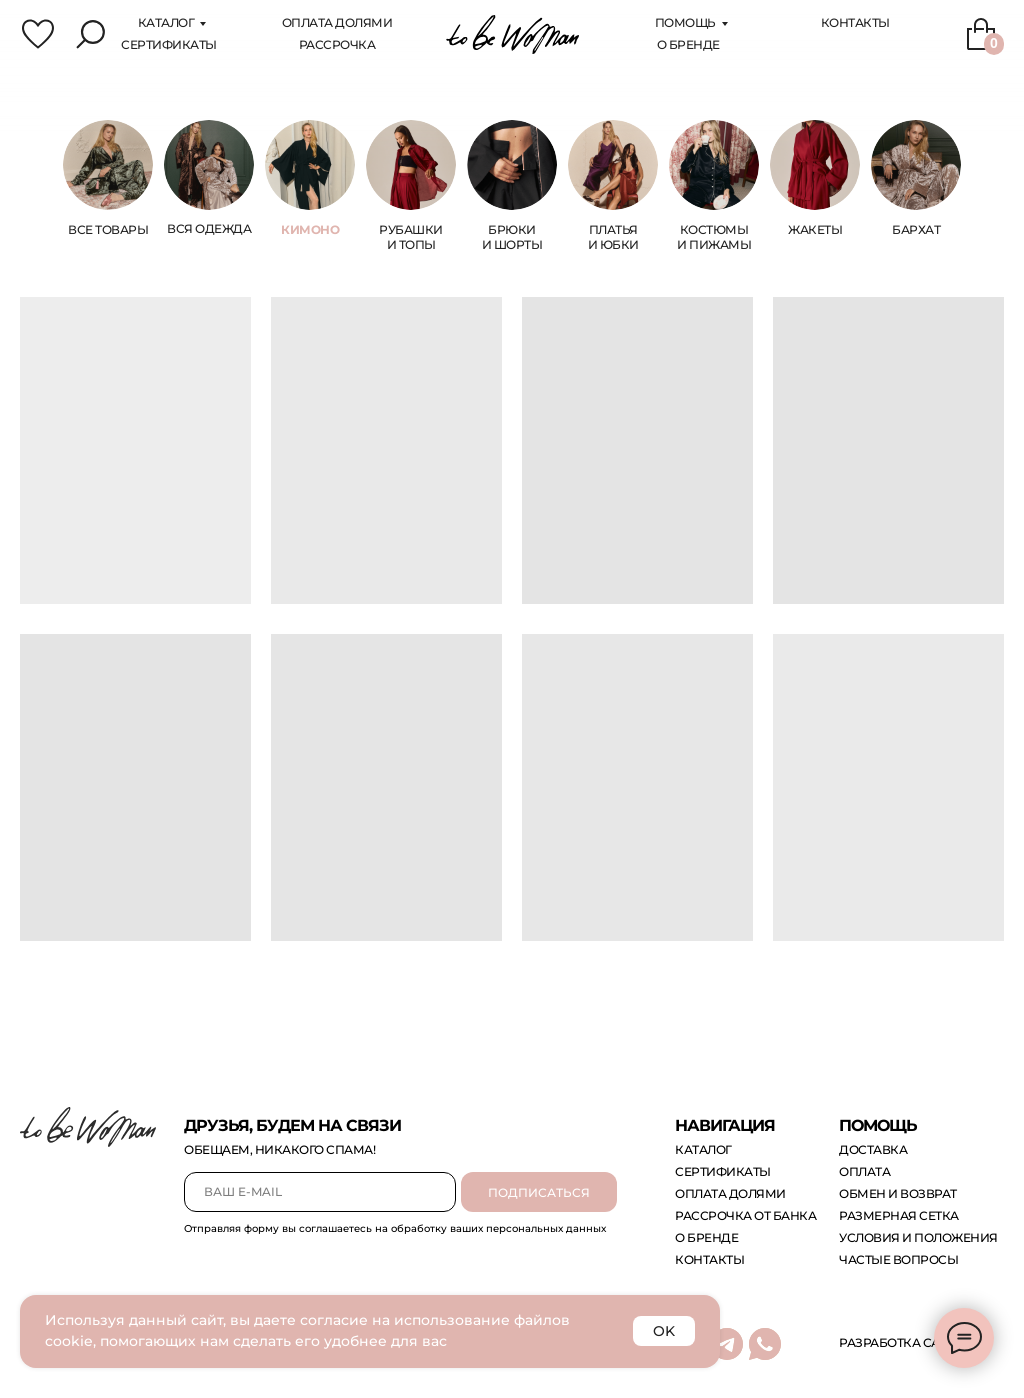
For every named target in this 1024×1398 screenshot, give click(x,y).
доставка (873, 1149)
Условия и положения (918, 1237)
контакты (709, 1259)
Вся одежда (209, 228)
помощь (685, 22)
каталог (166, 22)
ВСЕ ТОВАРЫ (108, 229)
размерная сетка (899, 1215)
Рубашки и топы (411, 237)
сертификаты (169, 44)
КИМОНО (310, 229)
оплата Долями (337, 22)
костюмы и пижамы (714, 237)
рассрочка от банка (745, 1215)
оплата (864, 1171)
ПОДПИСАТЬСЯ (539, 1192)
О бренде (688, 44)
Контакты (855, 22)
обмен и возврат (898, 1193)
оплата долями (730, 1193)
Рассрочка (337, 44)
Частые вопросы (898, 1259)
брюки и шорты (512, 237)
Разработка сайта (901, 1342)
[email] (320, 1192)
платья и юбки (613, 237)
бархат (916, 229)
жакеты (815, 229)
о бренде (706, 1237)
